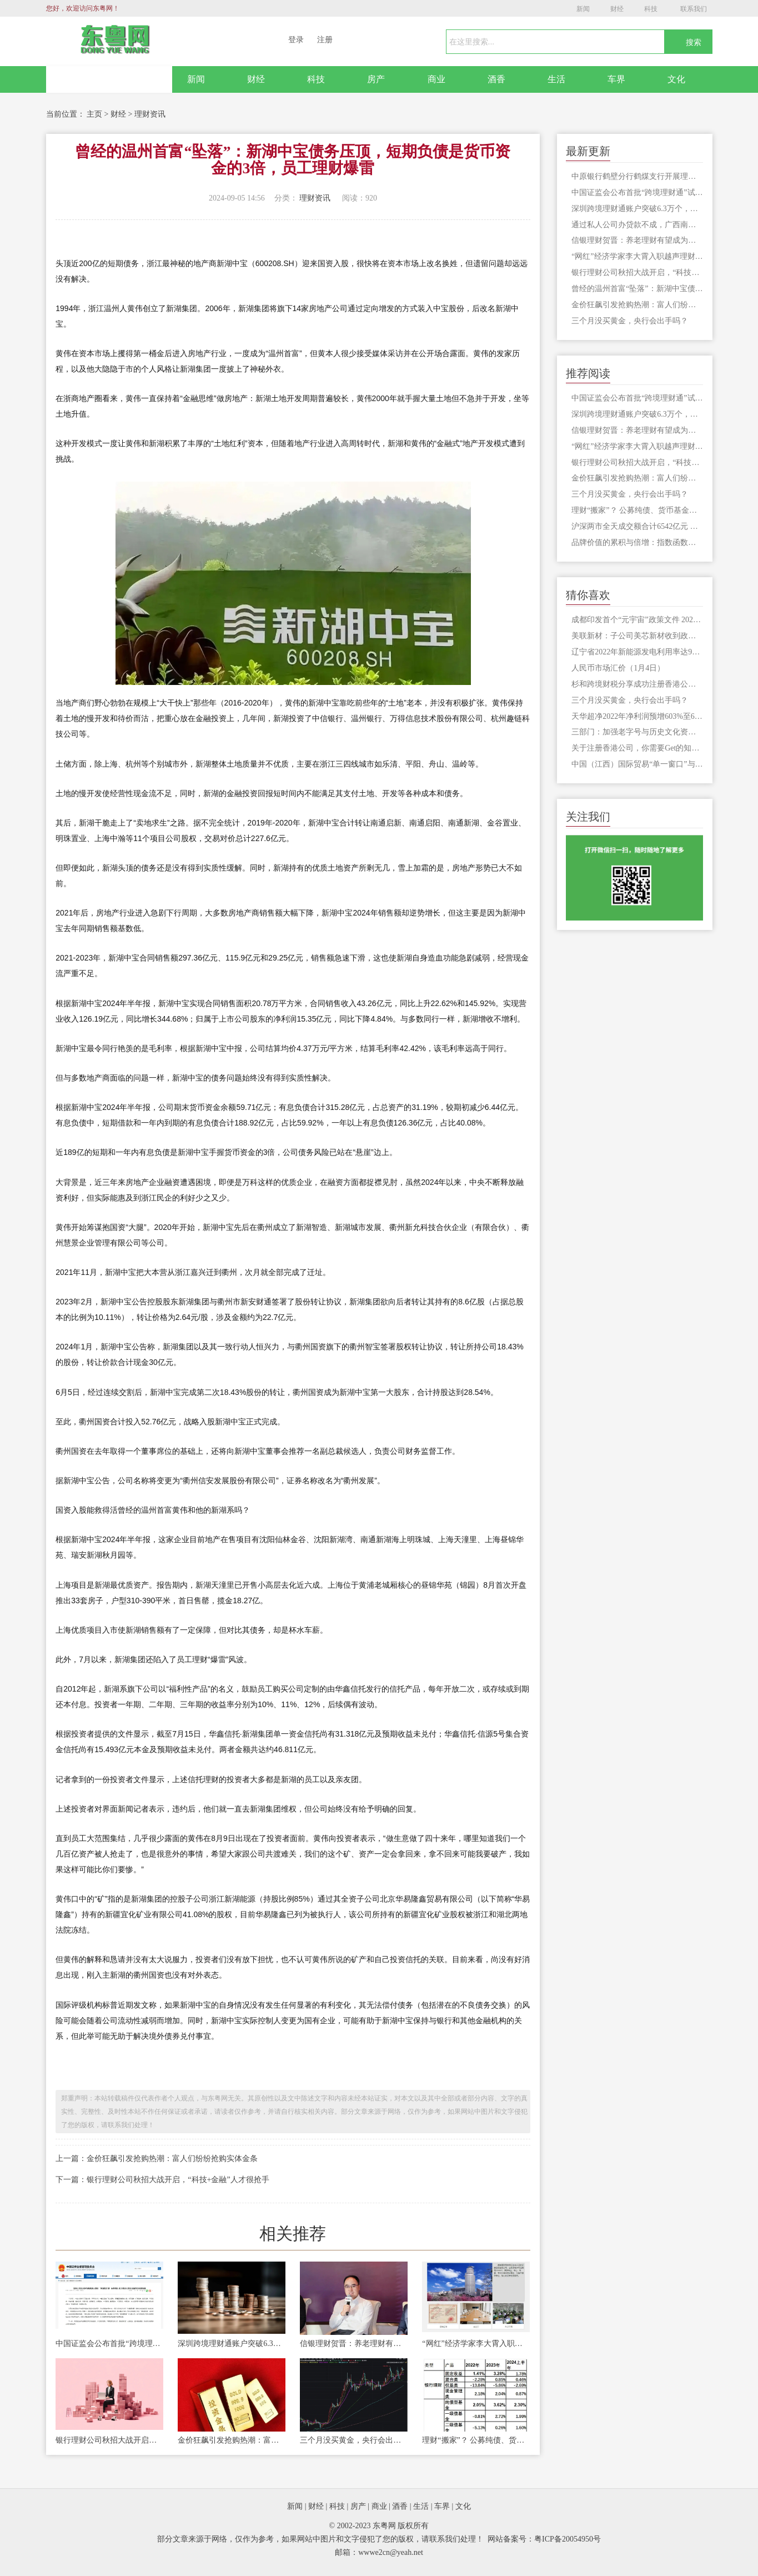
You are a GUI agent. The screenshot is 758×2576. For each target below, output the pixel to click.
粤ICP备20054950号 (567, 2539)
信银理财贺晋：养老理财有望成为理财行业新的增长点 (354, 2343)
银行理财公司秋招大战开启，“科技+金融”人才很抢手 (109, 2440)
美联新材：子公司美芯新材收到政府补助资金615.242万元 (637, 636)
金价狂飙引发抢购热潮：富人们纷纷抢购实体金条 (231, 2440)
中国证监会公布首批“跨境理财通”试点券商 (109, 2343)
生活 (556, 79)
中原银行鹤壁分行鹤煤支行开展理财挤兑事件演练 (637, 176)
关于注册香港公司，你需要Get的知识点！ (637, 748)
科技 (650, 9)
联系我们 (693, 9)
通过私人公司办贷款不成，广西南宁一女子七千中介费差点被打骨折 (637, 225)
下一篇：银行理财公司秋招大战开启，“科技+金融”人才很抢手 (162, 2179)
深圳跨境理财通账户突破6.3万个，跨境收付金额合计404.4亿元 (231, 2343)
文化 (676, 79)
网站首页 (108, 79)
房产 (376, 79)
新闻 (583, 9)
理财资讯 (149, 114)
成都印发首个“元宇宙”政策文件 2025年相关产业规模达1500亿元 (637, 620)
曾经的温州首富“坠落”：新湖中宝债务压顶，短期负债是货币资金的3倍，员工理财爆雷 (637, 288)
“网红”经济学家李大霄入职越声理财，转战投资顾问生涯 (476, 2343)
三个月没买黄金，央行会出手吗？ (354, 2440)
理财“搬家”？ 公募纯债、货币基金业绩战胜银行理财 (476, 2440)
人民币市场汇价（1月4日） (618, 668)
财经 (617, 9)
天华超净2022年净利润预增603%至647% (637, 716)
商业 (436, 79)
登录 (296, 40)
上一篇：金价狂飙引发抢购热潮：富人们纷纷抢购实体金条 (157, 2158)
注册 (325, 40)
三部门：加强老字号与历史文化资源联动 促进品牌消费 (637, 732)
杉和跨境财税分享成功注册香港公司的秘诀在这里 (637, 684)
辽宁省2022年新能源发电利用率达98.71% (637, 652)
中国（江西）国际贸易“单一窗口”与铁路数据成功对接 (637, 764)
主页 (94, 114)
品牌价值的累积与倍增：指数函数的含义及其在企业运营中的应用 (637, 542)
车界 (616, 79)
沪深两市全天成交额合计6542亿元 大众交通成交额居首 (637, 526)
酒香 (496, 79)
